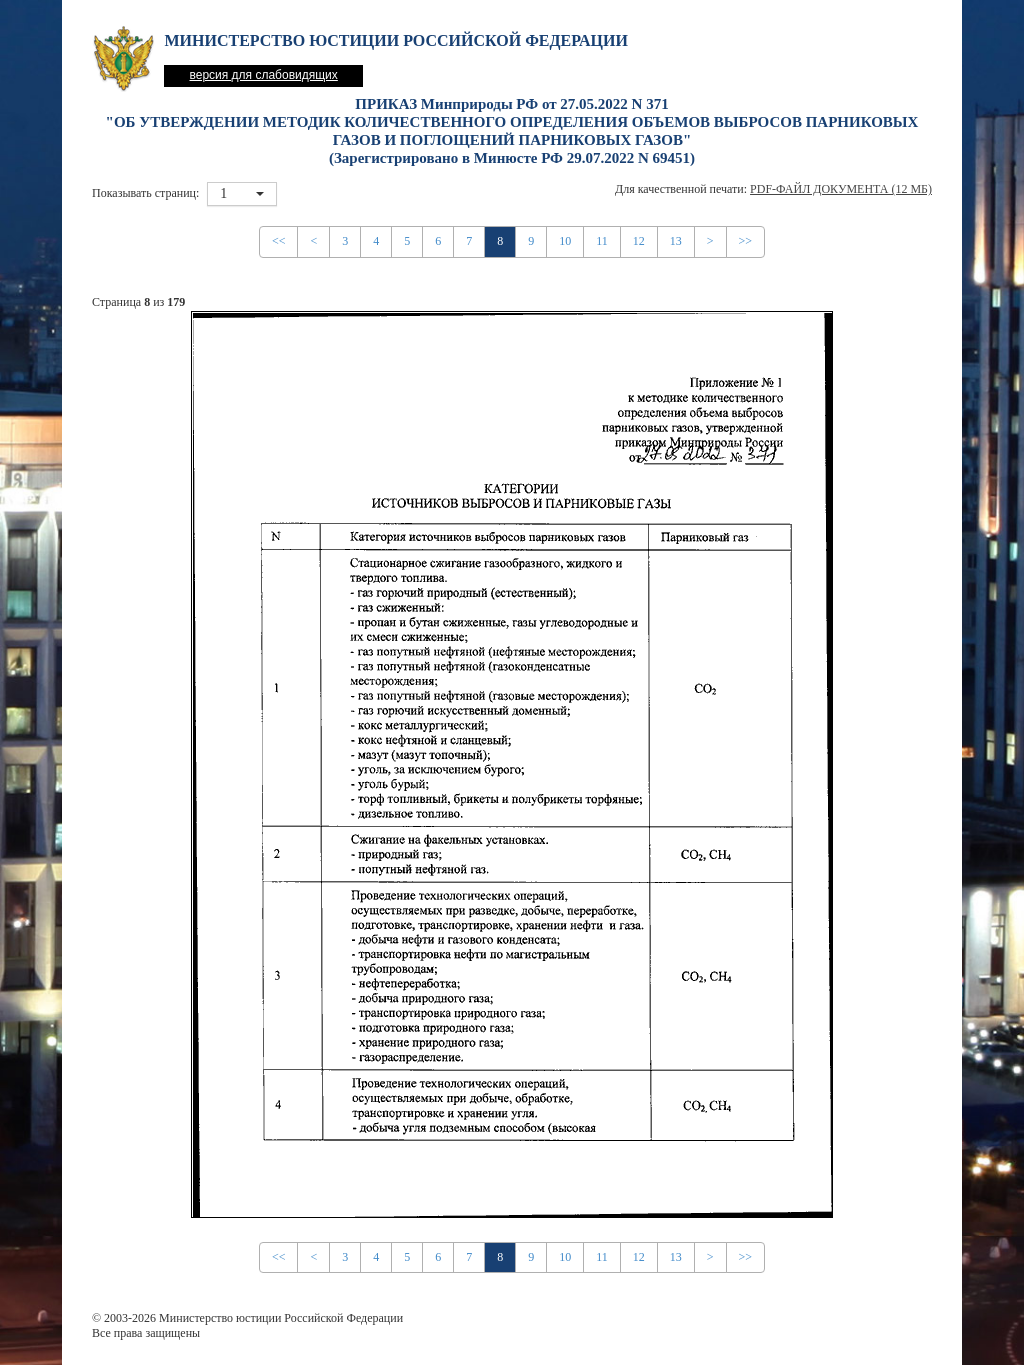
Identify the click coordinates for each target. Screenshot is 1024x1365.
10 (565, 241)
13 (676, 241)
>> (746, 241)
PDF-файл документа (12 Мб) (841, 189)
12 (639, 241)
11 (602, 241)
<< (279, 241)
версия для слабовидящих (263, 75)
